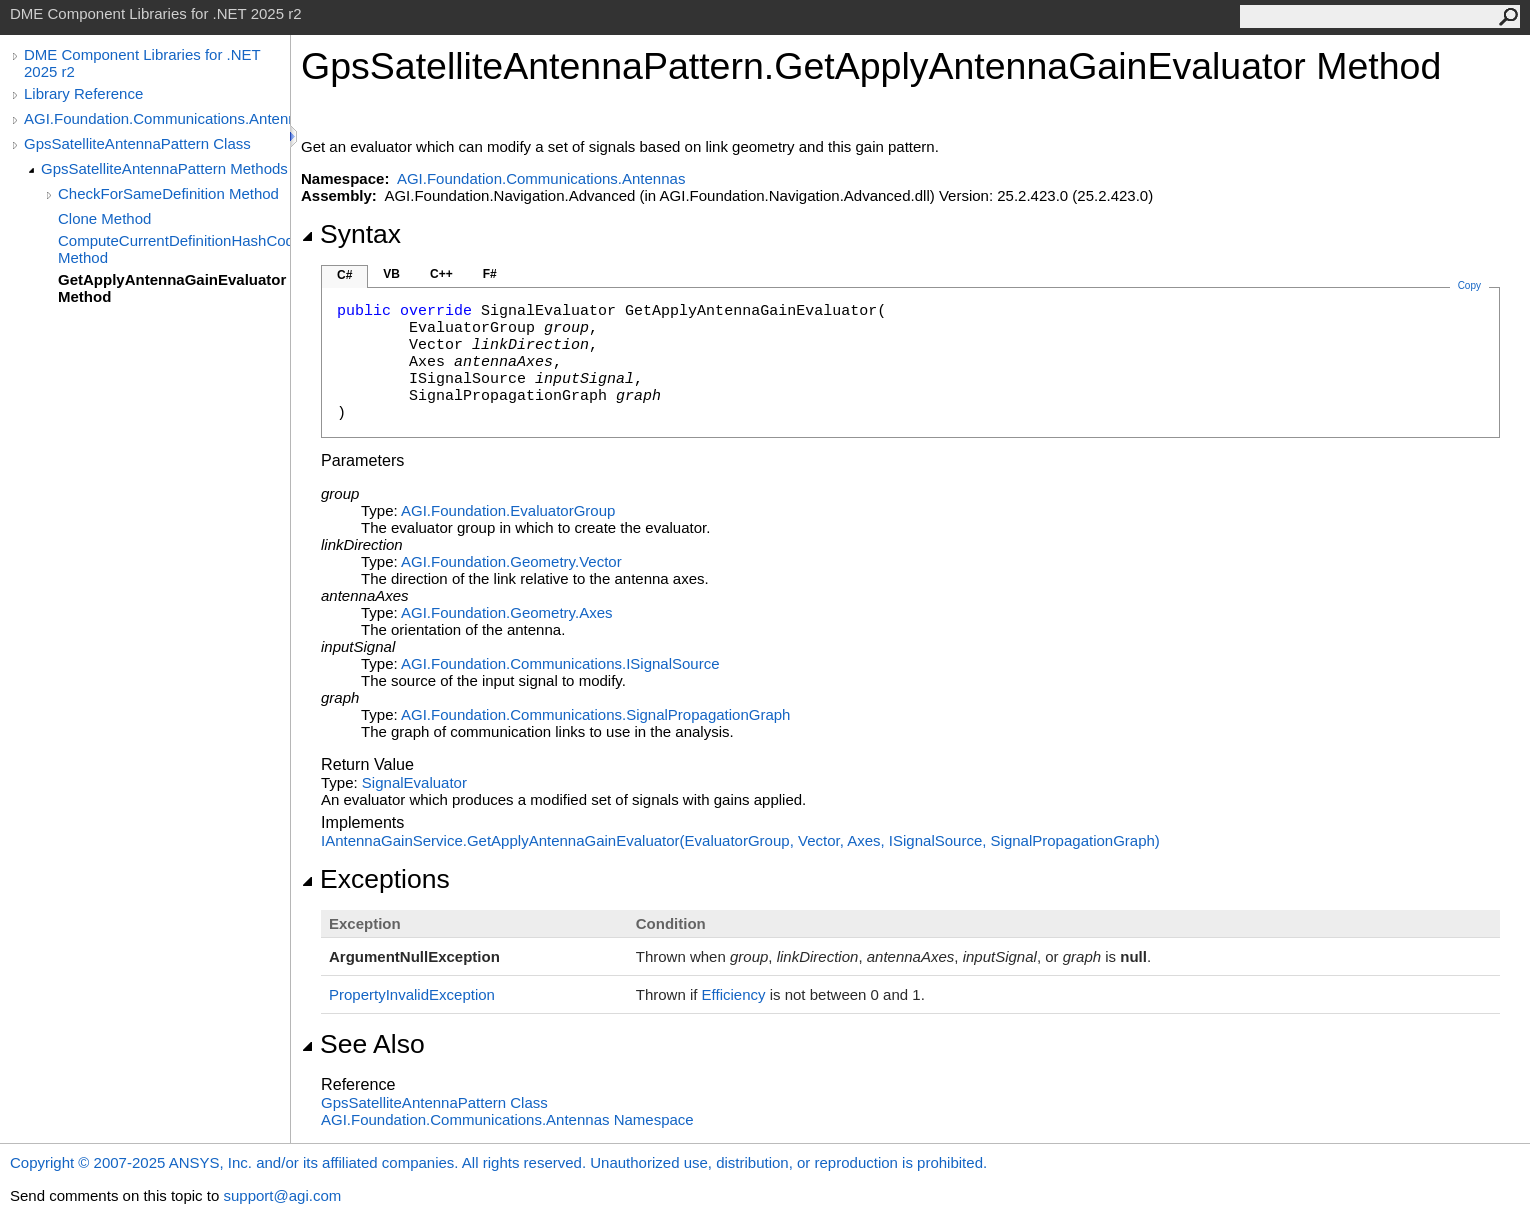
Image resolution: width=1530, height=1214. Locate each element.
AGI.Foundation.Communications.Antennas (157, 118)
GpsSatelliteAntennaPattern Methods (164, 168)
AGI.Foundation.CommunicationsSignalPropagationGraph (595, 714)
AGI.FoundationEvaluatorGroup (508, 510)
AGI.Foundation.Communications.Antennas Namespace (507, 1119)
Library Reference (83, 93)
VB (391, 274)
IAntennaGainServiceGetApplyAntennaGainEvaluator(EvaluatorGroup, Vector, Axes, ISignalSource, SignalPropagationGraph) (740, 840)
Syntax (351, 234)
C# (344, 275)
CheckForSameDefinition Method (168, 193)
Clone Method (104, 218)
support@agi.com (282, 1195)
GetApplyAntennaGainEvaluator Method (172, 288)
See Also (363, 1044)
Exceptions (375, 879)
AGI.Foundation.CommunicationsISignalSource (560, 663)
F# (490, 274)
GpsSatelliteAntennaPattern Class (137, 143)
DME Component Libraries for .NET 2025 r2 (142, 63)
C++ (441, 274)
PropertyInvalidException (412, 994)
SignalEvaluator (414, 782)
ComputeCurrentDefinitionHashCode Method (174, 249)
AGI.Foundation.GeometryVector (511, 561)
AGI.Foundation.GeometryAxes (507, 612)
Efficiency (734, 994)
